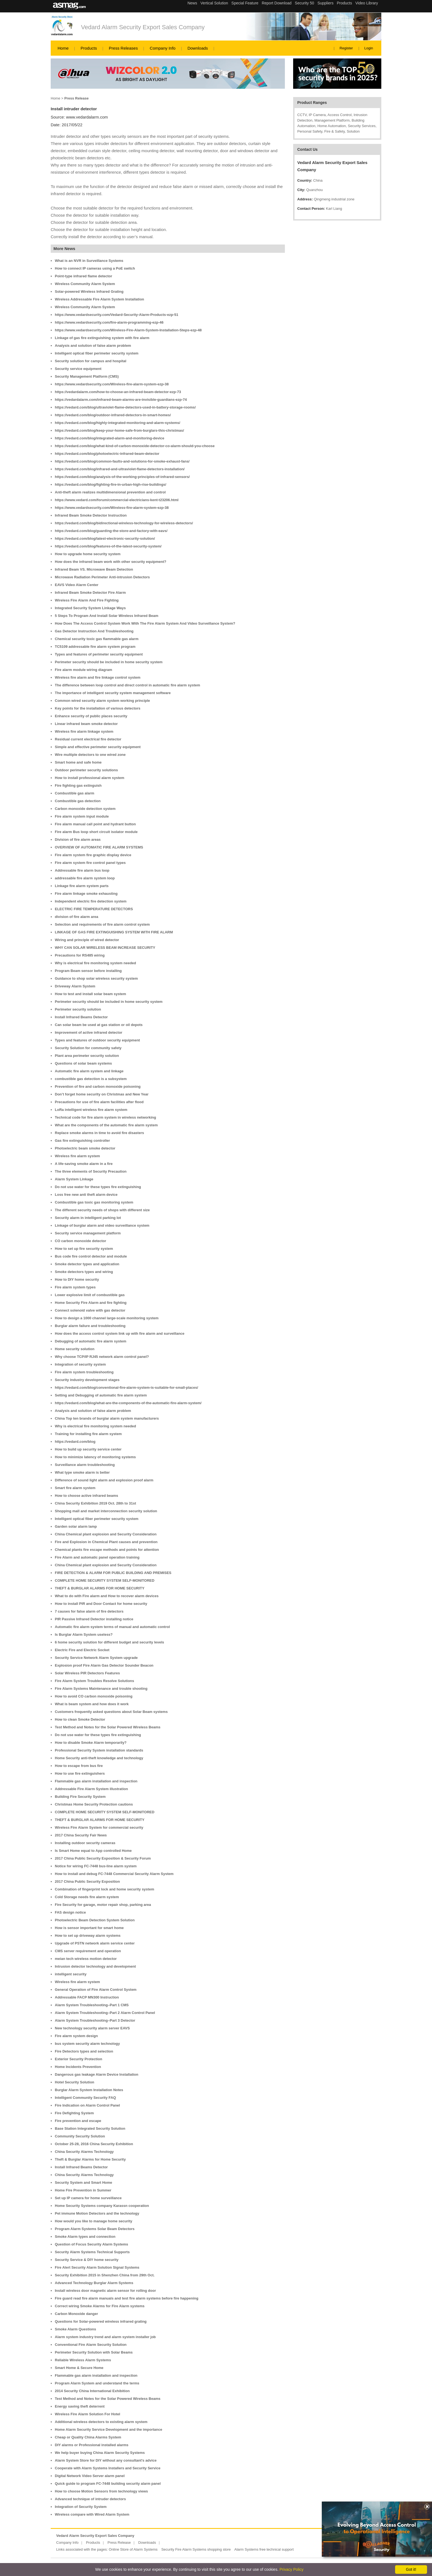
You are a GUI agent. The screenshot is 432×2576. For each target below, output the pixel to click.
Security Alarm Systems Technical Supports (92, 2252)
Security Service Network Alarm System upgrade (96, 1658)
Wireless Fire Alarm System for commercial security (99, 1827)
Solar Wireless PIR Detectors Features (87, 1673)
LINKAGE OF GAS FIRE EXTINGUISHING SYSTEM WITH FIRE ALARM (114, 932)
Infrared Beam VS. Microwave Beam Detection (94, 569)
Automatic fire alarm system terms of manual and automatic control (112, 1627)
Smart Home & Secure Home (79, 2368)
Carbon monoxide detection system (85, 809)
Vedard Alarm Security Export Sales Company (143, 27)
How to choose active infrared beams (86, 1496)
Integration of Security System (81, 2507)
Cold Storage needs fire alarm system (87, 1897)
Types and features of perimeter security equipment (99, 654)
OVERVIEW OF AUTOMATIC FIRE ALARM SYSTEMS (99, 847)
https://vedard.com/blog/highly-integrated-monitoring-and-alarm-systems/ (117, 423)
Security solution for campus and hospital (90, 361)
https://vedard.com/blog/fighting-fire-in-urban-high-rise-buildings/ (110, 484)
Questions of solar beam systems (83, 1063)
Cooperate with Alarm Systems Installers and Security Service (107, 2468)
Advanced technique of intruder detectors (90, 2499)
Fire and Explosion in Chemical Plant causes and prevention (106, 1542)
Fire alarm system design (76, 2036)
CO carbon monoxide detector (80, 1241)
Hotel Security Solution (74, 2082)
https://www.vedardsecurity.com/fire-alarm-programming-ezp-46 (109, 322)
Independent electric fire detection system (90, 901)
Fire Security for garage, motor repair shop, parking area (103, 1905)
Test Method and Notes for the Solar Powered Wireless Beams (107, 1727)
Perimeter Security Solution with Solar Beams (94, 2352)
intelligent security (71, 1974)
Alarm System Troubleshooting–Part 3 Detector (95, 2020)
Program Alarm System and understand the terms (97, 2383)
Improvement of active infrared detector (88, 1032)
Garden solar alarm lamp (76, 1526)
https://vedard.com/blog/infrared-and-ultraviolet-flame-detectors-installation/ (120, 469)
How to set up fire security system (84, 1249)
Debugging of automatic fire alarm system (90, 1341)
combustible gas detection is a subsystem (91, 1079)
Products (88, 48)
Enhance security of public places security (91, 716)
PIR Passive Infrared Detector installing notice (94, 1619)
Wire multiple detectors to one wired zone (90, 755)
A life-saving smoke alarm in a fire (84, 1164)
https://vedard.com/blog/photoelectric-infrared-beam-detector (107, 454)
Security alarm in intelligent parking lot (88, 1218)
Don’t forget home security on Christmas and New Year (101, 1094)
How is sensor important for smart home (89, 1928)
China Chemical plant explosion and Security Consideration (105, 1534)
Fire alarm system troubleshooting (84, 1372)
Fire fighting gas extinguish (78, 785)
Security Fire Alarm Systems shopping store (196, 2549)
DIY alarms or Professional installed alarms (91, 2445)
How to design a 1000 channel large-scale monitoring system (106, 1318)
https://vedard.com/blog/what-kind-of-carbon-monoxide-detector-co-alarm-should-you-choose (135, 446)
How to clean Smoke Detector (80, 1719)
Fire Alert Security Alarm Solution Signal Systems (97, 2267)
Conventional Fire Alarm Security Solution (90, 2345)
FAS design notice (70, 1912)
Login (368, 48)
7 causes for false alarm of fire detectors (89, 1611)
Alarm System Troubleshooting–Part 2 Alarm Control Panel (105, 2013)
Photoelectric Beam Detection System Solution (95, 1920)
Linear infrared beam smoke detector (86, 724)
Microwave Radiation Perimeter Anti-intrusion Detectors (102, 577)
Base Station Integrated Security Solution (90, 2128)
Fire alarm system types (75, 1287)
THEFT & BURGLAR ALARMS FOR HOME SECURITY (99, 1588)
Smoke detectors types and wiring (84, 1272)
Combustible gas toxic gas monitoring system (94, 1202)
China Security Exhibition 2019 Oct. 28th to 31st (95, 1503)
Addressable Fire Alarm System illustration (91, 1789)
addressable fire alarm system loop (85, 878)
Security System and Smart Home (83, 2182)
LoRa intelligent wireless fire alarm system (91, 1110)
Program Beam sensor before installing (88, 971)
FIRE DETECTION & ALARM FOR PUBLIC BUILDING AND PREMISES (113, 1573)
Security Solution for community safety (88, 1048)
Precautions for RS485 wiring (80, 955)
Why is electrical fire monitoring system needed (95, 963)
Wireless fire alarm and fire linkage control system (98, 677)
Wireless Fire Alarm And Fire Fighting (87, 600)
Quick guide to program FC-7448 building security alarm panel (108, 2483)
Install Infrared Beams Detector (81, 1017)
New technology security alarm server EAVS (92, 2028)
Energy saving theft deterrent (80, 2406)
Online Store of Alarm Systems (133, 2549)
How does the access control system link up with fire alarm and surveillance (119, 1333)
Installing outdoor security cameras (85, 1843)
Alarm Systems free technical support (263, 2549)
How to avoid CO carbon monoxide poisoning (94, 1696)
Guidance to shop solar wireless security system (96, 978)
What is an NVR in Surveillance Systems (89, 261)
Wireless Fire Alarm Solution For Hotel (87, 2414)
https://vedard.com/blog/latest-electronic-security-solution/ (105, 538)
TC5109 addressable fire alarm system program (95, 646)
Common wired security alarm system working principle (102, 701)
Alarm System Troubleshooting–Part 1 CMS (92, 2005)
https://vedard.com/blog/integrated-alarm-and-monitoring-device (109, 438)
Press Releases (123, 48)
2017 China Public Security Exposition (87, 1881)
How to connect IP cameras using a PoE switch (95, 268)
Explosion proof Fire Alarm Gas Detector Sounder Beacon (104, 1665)
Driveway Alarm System (75, 986)
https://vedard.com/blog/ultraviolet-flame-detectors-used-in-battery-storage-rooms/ (125, 407)
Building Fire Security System (80, 1797)
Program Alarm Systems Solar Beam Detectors (94, 2229)
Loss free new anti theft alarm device (86, 1194)
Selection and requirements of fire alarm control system (102, 924)
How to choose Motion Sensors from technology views (101, 2491)
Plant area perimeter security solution (87, 1056)
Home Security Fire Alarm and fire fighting (90, 1303)
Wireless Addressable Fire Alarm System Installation (99, 299)
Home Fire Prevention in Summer (83, 2190)
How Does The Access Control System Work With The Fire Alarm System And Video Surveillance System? (145, 623)
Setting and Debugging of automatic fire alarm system (101, 1395)
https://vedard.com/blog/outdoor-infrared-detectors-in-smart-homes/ (113, 415)
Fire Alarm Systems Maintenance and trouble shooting (101, 1688)
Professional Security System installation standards (99, 1750)
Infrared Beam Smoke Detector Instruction (91, 515)
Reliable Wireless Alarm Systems (83, 2360)
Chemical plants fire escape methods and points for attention (107, 1550)
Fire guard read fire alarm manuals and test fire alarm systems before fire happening (126, 2298)
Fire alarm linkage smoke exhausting (86, 893)
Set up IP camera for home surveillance (88, 2198)
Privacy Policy (291, 2569)
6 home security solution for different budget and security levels (109, 1642)
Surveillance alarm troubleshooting (85, 1465)
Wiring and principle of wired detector (87, 940)
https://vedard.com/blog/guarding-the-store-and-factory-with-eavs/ (111, 531)
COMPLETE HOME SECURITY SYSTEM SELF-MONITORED (104, 1580)
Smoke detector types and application (87, 1264)
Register (346, 48)
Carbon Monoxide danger (76, 2314)
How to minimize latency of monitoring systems (95, 1457)
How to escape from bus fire (79, 1766)
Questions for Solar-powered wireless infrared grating (101, 2321)
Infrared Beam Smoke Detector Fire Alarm (90, 592)
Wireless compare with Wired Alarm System (92, 2514)
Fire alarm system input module (82, 816)
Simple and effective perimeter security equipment (98, 747)
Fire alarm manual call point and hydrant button (95, 824)
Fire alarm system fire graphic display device (93, 855)
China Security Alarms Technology (84, 2152)
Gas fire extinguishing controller (82, 1140)
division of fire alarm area (76, 917)
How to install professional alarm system (89, 778)
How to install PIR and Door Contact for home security (101, 1604)
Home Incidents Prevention (78, 2067)
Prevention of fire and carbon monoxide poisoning (98, 1086)
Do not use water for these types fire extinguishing (98, 1187)
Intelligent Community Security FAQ (85, 2098)
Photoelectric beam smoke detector (85, 1148)
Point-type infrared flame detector (83, 276)
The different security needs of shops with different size (102, 1210)
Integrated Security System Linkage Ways (90, 608)
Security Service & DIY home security (86, 2260)
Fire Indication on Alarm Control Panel (87, 2105)
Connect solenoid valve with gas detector (90, 1310)
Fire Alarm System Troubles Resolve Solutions (94, 1681)
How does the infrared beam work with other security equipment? (110, 562)
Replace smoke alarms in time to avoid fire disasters (99, 1133)
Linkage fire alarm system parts (82, 886)
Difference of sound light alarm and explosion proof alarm (104, 1480)
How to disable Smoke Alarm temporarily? (90, 1742)
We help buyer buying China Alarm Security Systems (100, 2453)
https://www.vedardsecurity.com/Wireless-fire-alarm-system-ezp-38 (112, 384)
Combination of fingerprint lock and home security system (104, 1889)
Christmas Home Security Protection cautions (94, 1804)
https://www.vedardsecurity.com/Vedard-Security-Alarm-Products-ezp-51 (116, 315)
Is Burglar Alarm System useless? (84, 1634)
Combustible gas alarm (74, 793)
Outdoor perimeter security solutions (86, 770)
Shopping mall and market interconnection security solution (106, 1511)
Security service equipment (78, 369)
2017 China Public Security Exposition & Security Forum (103, 1858)
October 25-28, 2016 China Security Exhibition (94, 2144)
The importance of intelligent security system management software (113, 693)
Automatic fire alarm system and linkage (89, 1071)
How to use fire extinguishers (80, 1773)
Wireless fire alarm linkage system (84, 731)
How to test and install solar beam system (90, 994)
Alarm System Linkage (74, 1179)
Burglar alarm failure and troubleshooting (90, 1326)
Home (63, 48)
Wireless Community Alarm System (85, 284)
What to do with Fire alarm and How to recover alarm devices (106, 1596)
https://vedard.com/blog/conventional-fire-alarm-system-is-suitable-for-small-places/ (126, 1387)
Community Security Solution (80, 2136)
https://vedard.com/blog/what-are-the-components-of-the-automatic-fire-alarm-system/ (128, 1403)
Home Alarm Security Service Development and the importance (108, 2429)
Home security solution (74, 1349)
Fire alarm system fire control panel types (90, 863)
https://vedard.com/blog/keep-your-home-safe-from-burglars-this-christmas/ (119, 430)
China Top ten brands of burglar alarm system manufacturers (107, 1418)
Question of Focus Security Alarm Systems (91, 2244)
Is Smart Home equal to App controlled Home (93, 1851)
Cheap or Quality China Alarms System (88, 2437)
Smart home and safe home (78, 762)
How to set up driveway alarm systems (87, 1935)
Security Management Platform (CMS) (87, 376)
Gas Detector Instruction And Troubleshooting (94, 631)
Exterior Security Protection (78, 2059)
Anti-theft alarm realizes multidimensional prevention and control (110, 492)
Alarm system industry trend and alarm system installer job (105, 2337)
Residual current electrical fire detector (88, 739)
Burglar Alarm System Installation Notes (89, 2090)
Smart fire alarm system (75, 1488)
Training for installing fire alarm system (88, 1434)
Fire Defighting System (74, 2113)
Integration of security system (80, 1364)
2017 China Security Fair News (81, 1835)
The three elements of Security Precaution (90, 1171)
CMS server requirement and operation (88, 1951)
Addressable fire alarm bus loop (82, 870)
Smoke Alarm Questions (75, 2329)
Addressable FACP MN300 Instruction (87, 1997)
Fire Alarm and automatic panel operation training (97, 1557)
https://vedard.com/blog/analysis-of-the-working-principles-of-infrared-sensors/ (122, 477)
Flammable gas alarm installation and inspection (96, 1781)
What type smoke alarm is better (82, 1472)
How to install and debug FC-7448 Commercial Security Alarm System (114, 1874)
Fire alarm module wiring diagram (83, 670)
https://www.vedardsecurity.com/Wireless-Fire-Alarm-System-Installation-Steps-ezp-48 (128, 330)
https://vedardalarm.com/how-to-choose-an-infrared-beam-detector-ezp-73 (118, 392)
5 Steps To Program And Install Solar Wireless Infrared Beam (106, 616)
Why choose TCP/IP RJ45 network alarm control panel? (102, 1357)
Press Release (119, 2542)
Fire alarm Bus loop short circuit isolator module (96, 832)
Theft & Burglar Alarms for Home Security (90, 2159)
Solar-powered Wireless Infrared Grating (89, 291)
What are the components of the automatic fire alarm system (106, 1125)
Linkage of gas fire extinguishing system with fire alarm (102, 338)
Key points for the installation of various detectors (98, 708)
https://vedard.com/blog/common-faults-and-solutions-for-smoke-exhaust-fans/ (122, 461)
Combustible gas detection (78, 801)
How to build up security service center (88, 1449)
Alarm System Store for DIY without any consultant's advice (105, 2460)
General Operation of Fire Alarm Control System (95, 1989)
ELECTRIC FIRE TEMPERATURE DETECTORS (94, 909)
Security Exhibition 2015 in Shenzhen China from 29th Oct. (105, 2275)
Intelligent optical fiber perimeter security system (96, 353)
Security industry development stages (87, 1380)
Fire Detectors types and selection (84, 2051)
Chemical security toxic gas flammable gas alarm (96, 639)
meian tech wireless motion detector (86, 1959)
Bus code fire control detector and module (91, 1256)
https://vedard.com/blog (75, 1441)
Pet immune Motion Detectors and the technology (97, 2213)
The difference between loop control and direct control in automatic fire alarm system (127, 685)
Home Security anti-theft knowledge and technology (99, 1758)
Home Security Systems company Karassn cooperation (102, 2206)
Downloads (197, 48)
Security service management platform (88, 1233)
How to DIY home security (77, 1279)
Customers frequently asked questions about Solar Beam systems (111, 1712)
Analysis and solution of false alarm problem (93, 345)
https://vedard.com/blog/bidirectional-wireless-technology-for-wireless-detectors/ (124, 523)
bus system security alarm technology (87, 2044)
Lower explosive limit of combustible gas (90, 1295)
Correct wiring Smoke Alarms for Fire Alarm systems (100, 2306)
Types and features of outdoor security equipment (97, 1040)
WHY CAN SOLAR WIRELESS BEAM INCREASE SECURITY (105, 947)
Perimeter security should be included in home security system (109, 662)
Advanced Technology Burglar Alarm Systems (94, 2283)
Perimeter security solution (78, 1009)
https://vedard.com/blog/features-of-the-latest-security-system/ (108, 546)
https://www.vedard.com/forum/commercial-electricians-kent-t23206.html (117, 500)
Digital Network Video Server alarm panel (90, 2476)
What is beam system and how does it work (92, 1704)
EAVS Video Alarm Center (76, 585)
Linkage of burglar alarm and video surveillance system (102, 1225)
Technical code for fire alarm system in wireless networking (105, 1117)
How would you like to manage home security (93, 2221)
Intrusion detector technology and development (95, 1966)
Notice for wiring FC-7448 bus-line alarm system (96, 1866)
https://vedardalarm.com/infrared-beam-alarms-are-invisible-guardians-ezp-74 (121, 399)
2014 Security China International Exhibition (92, 2391)
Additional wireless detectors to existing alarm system (101, 2422)
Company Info (162, 48)
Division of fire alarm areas (78, 839)
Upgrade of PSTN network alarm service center (95, 1943)
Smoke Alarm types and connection (85, 2236)
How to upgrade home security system (87, 554)
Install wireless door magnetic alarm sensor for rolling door (105, 2290)
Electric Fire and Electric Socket (82, 1650)
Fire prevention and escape (78, 2121)
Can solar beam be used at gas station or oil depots (99, 1025)
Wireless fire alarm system (77, 1156)
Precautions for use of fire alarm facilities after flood (99, 1102)
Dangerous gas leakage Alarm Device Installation (96, 2074)
